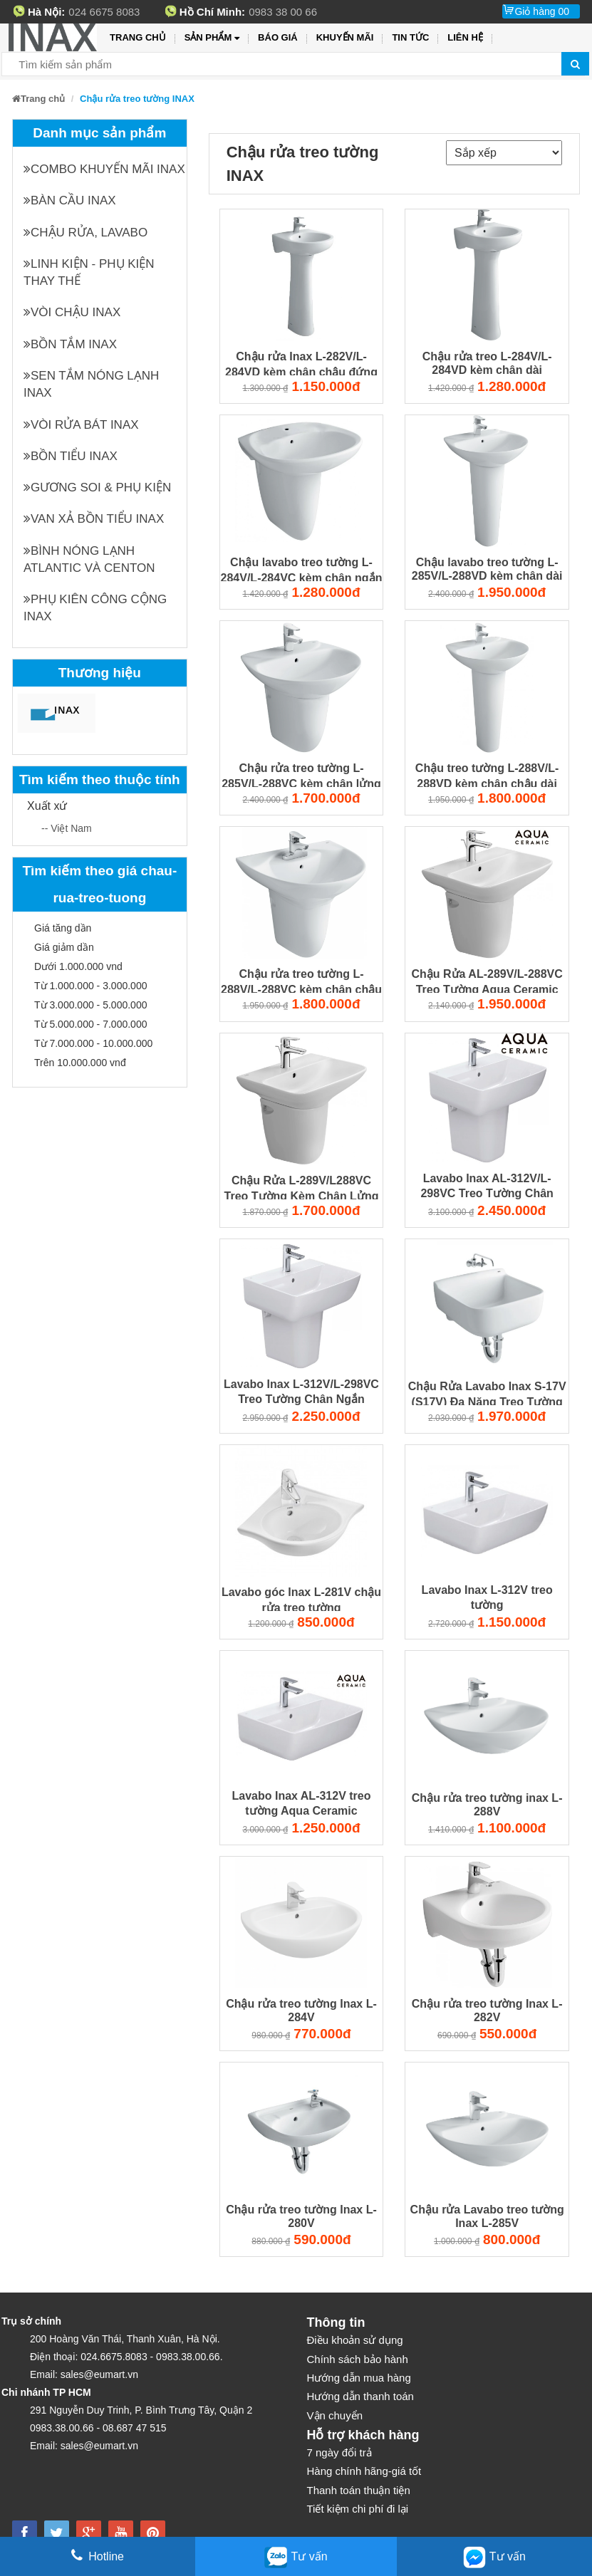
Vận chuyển (335, 2415)
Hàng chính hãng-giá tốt (364, 2471)
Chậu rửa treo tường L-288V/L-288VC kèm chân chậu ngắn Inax (301, 981)
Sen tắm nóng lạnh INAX (91, 384)
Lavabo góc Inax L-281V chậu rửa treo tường (301, 1599)
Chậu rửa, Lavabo (85, 232)
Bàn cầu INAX (70, 200)
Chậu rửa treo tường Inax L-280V (301, 2216)
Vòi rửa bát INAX (81, 425)
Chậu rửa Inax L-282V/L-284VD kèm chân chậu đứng (301, 363)
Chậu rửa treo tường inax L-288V (487, 1805)
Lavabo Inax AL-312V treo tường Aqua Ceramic (301, 1803)
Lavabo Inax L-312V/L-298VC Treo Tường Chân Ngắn (301, 1391)
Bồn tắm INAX (70, 344)
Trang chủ (138, 37)
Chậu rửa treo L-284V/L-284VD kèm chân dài (487, 363)
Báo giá (278, 37)
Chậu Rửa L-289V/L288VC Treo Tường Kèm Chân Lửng (301, 1187)
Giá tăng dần (62, 928)
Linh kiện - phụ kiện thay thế (89, 272)
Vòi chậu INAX (72, 312)
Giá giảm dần (64, 947)
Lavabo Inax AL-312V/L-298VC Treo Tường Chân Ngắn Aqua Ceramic (486, 1186)
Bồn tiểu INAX (71, 456)
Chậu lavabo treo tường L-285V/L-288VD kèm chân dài (487, 569)
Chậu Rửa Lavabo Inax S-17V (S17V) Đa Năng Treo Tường (487, 1393)
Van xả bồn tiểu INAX (94, 519)
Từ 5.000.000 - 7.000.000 (90, 1024)
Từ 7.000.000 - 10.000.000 (93, 1043)
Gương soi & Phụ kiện (97, 487)
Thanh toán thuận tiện (358, 2490)
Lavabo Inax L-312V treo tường (487, 1597)
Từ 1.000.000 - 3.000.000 (90, 985)
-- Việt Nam (66, 828)
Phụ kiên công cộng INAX (95, 608)
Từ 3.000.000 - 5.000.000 (90, 1005)
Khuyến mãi (345, 37)
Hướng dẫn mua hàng (359, 2378)
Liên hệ (465, 37)
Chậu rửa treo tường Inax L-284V (301, 2010)
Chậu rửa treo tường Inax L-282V (487, 2010)
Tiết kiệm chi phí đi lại (358, 2509)
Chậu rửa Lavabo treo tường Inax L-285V (487, 2216)
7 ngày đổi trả (339, 2452)
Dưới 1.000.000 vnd (78, 966)
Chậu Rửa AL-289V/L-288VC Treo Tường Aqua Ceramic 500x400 (486, 981)
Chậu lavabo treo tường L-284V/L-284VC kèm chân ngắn (302, 569)
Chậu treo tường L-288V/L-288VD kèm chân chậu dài (487, 775)
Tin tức (410, 37)
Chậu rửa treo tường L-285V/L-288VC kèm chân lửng (301, 775)
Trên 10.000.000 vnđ (80, 1062)
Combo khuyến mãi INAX (104, 169)
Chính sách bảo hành (357, 2359)
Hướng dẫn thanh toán (360, 2396)
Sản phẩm (212, 38)
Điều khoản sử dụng (355, 2340)
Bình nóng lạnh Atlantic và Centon (89, 559)
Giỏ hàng (541, 11)
